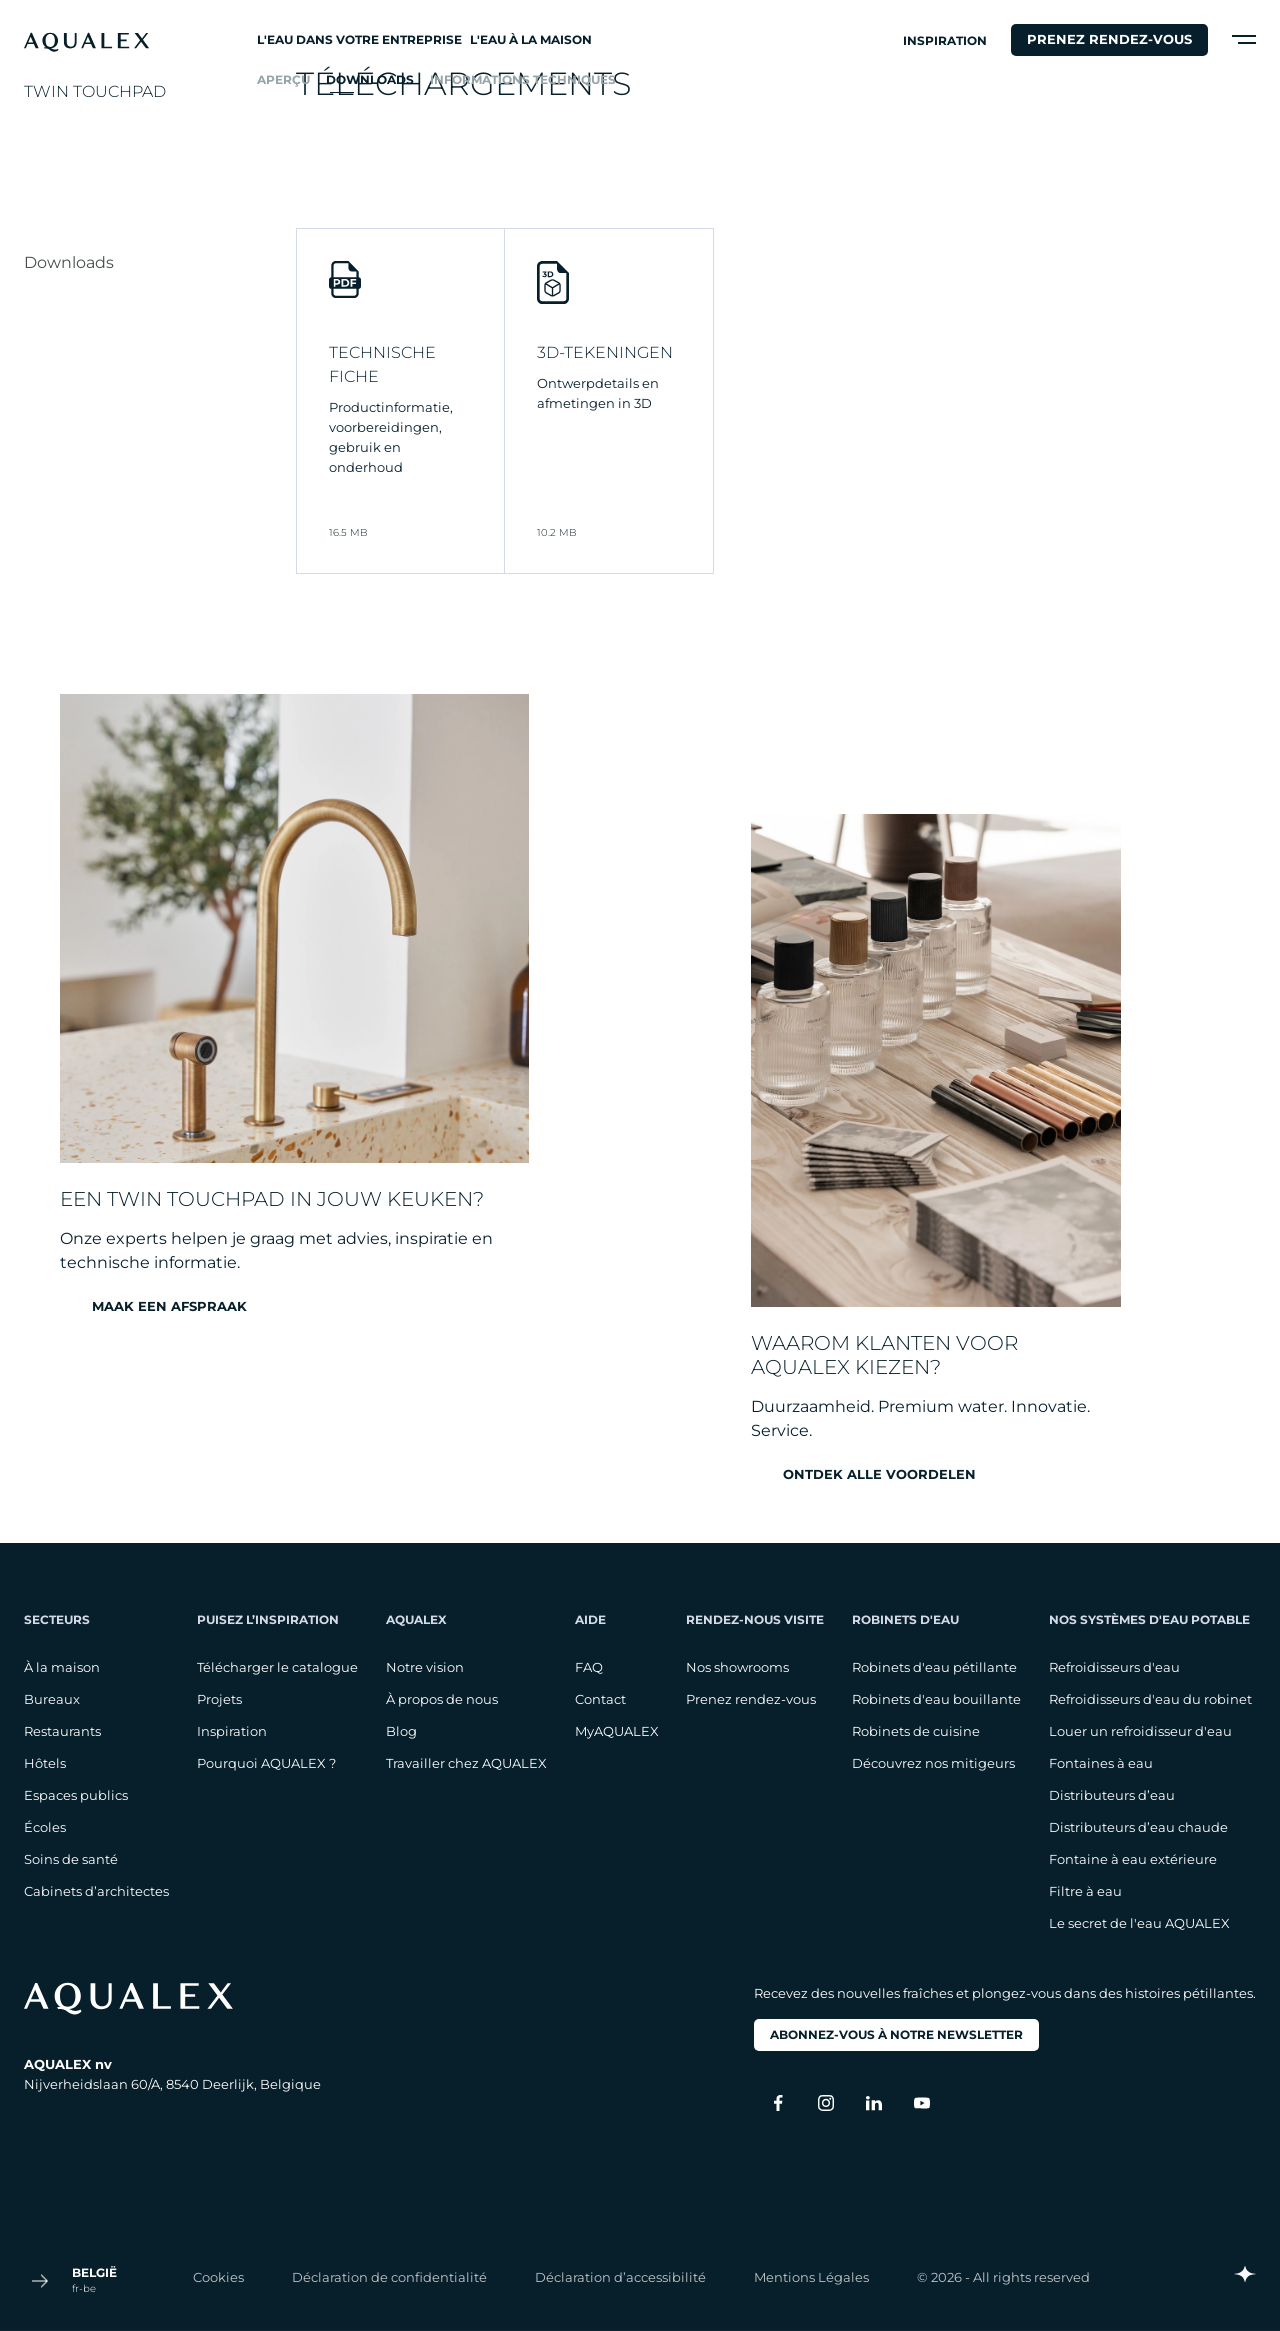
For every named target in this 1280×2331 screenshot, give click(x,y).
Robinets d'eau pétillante (934, 1667)
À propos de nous (442, 1699)
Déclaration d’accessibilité (620, 2276)
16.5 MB (348, 532)
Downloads (370, 79)
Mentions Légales (811, 2276)
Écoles (45, 1827)
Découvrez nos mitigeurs (933, 1763)
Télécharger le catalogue (277, 1667)
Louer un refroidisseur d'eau (1140, 1731)
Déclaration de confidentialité (389, 2276)
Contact (600, 1699)
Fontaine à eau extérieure (1133, 1859)
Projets (219, 1699)
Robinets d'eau (905, 1619)
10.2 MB (557, 532)
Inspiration (945, 40)
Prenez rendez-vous (1109, 39)
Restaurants (62, 1731)
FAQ (589, 1667)
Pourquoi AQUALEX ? (266, 1763)
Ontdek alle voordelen (879, 1474)
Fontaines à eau (1101, 1763)
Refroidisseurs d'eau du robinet (1150, 1699)
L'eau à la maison (531, 39)
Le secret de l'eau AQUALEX (1139, 1923)
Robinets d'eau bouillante (936, 1699)
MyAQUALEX (617, 1731)
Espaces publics (76, 1795)
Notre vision (425, 1667)
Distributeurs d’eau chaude (1138, 1827)
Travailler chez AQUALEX (466, 1763)
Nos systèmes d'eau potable (1149, 1619)
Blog (401, 1731)
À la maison (62, 1667)
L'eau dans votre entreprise (359, 39)
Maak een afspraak (169, 1306)
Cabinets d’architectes (96, 1891)
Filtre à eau (1085, 1891)
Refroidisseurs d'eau (1114, 1667)
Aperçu (283, 79)
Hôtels (45, 1763)
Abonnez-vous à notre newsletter (896, 2034)
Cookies (218, 2276)
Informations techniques (523, 79)
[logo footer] (172, 1998)
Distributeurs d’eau (1112, 1795)
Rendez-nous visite (755, 1619)
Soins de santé (71, 1859)
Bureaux (52, 1699)
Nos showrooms (737, 1667)
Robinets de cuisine (916, 1731)
